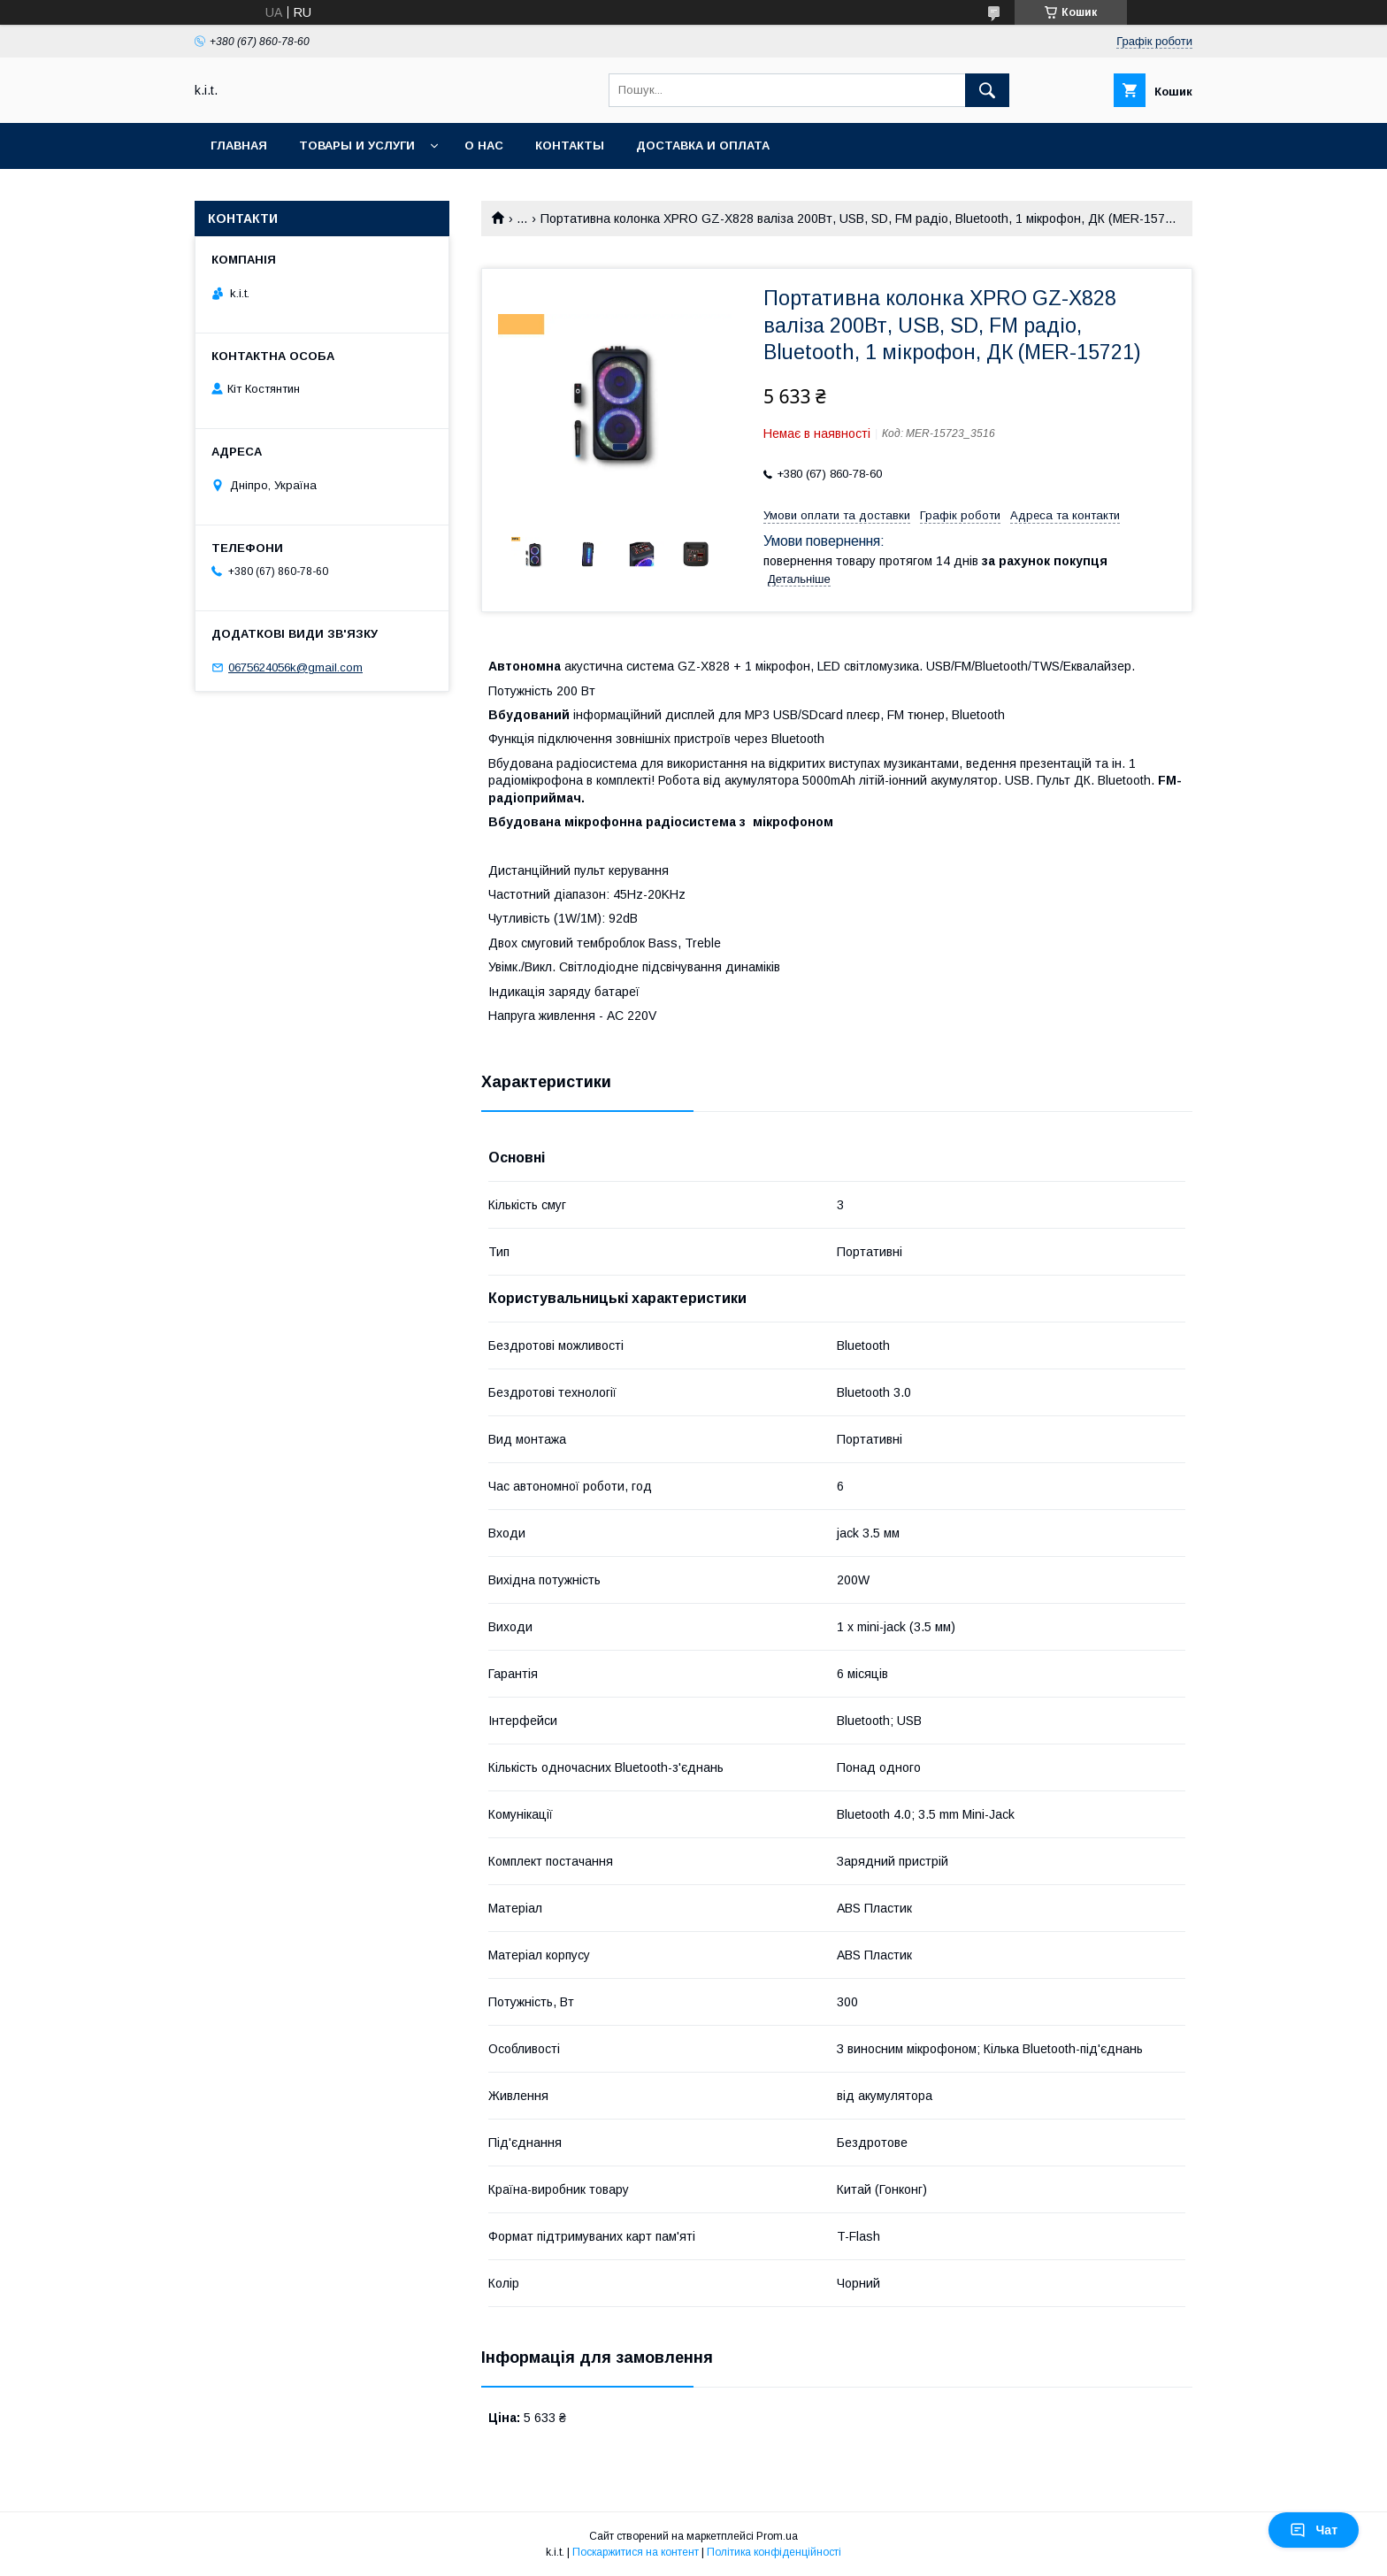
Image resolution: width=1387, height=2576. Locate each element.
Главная (239, 145)
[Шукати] (987, 90)
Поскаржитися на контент (635, 2552)
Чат (1313, 2530)
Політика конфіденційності (774, 2552)
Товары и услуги (357, 145)
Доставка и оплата (703, 145)
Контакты (569, 145)
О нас (483, 145)
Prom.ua (777, 2536)
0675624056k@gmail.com (295, 667)
